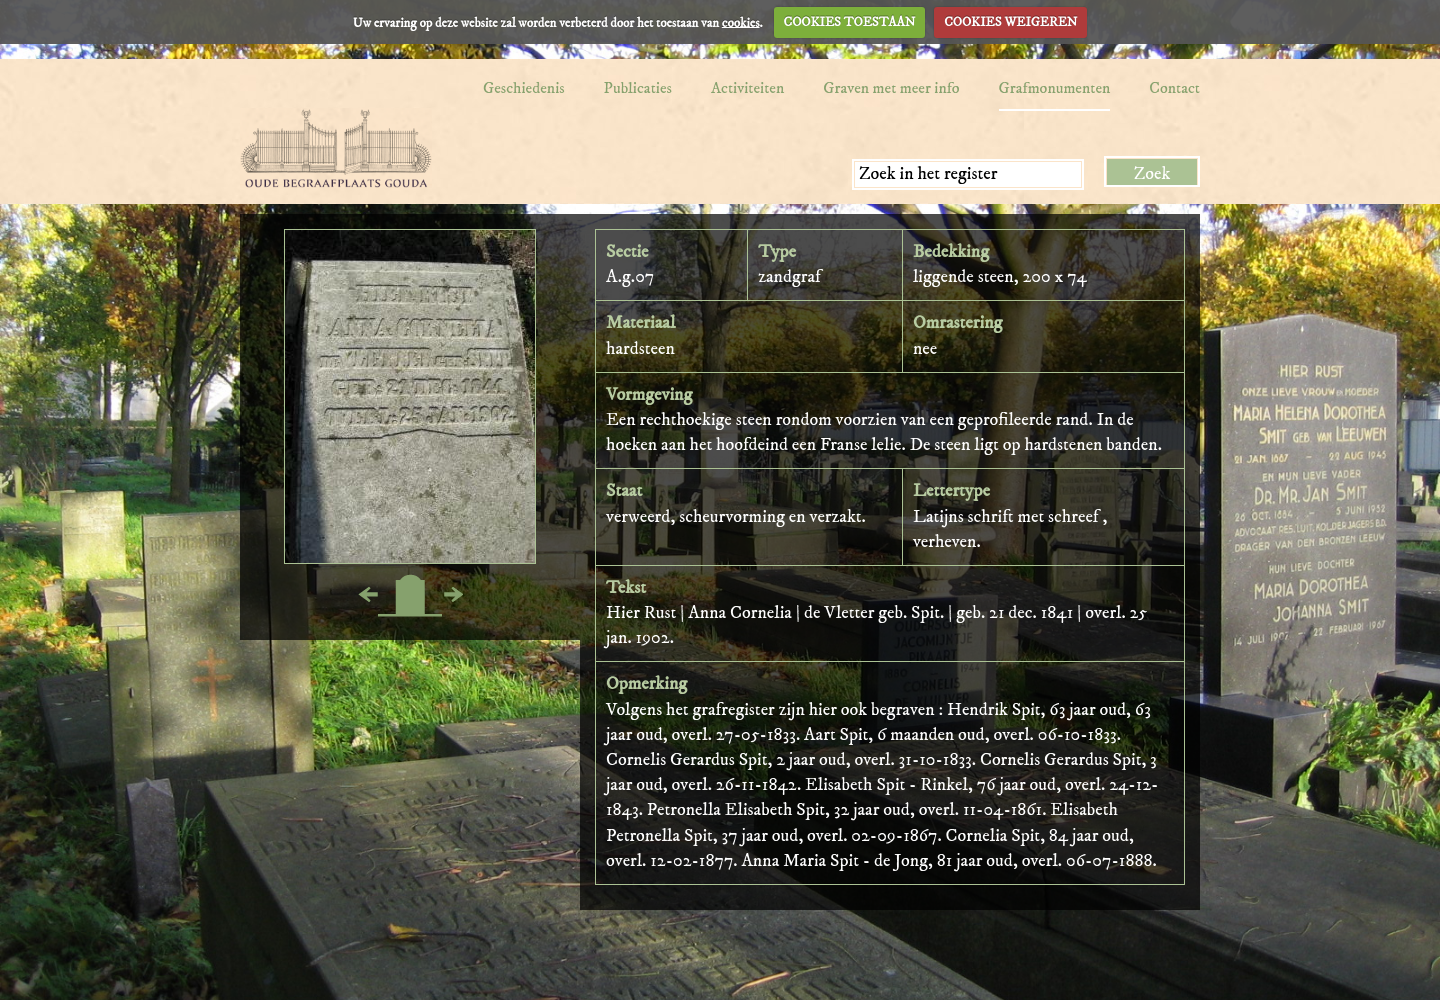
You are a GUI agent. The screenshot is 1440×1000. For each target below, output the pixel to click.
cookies (741, 22)
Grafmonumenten (1055, 88)
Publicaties (638, 88)
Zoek (1152, 174)
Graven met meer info (891, 88)
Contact (1174, 88)
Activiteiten (747, 88)
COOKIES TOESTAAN (850, 22)
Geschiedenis (524, 88)
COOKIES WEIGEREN (1010, 22)
